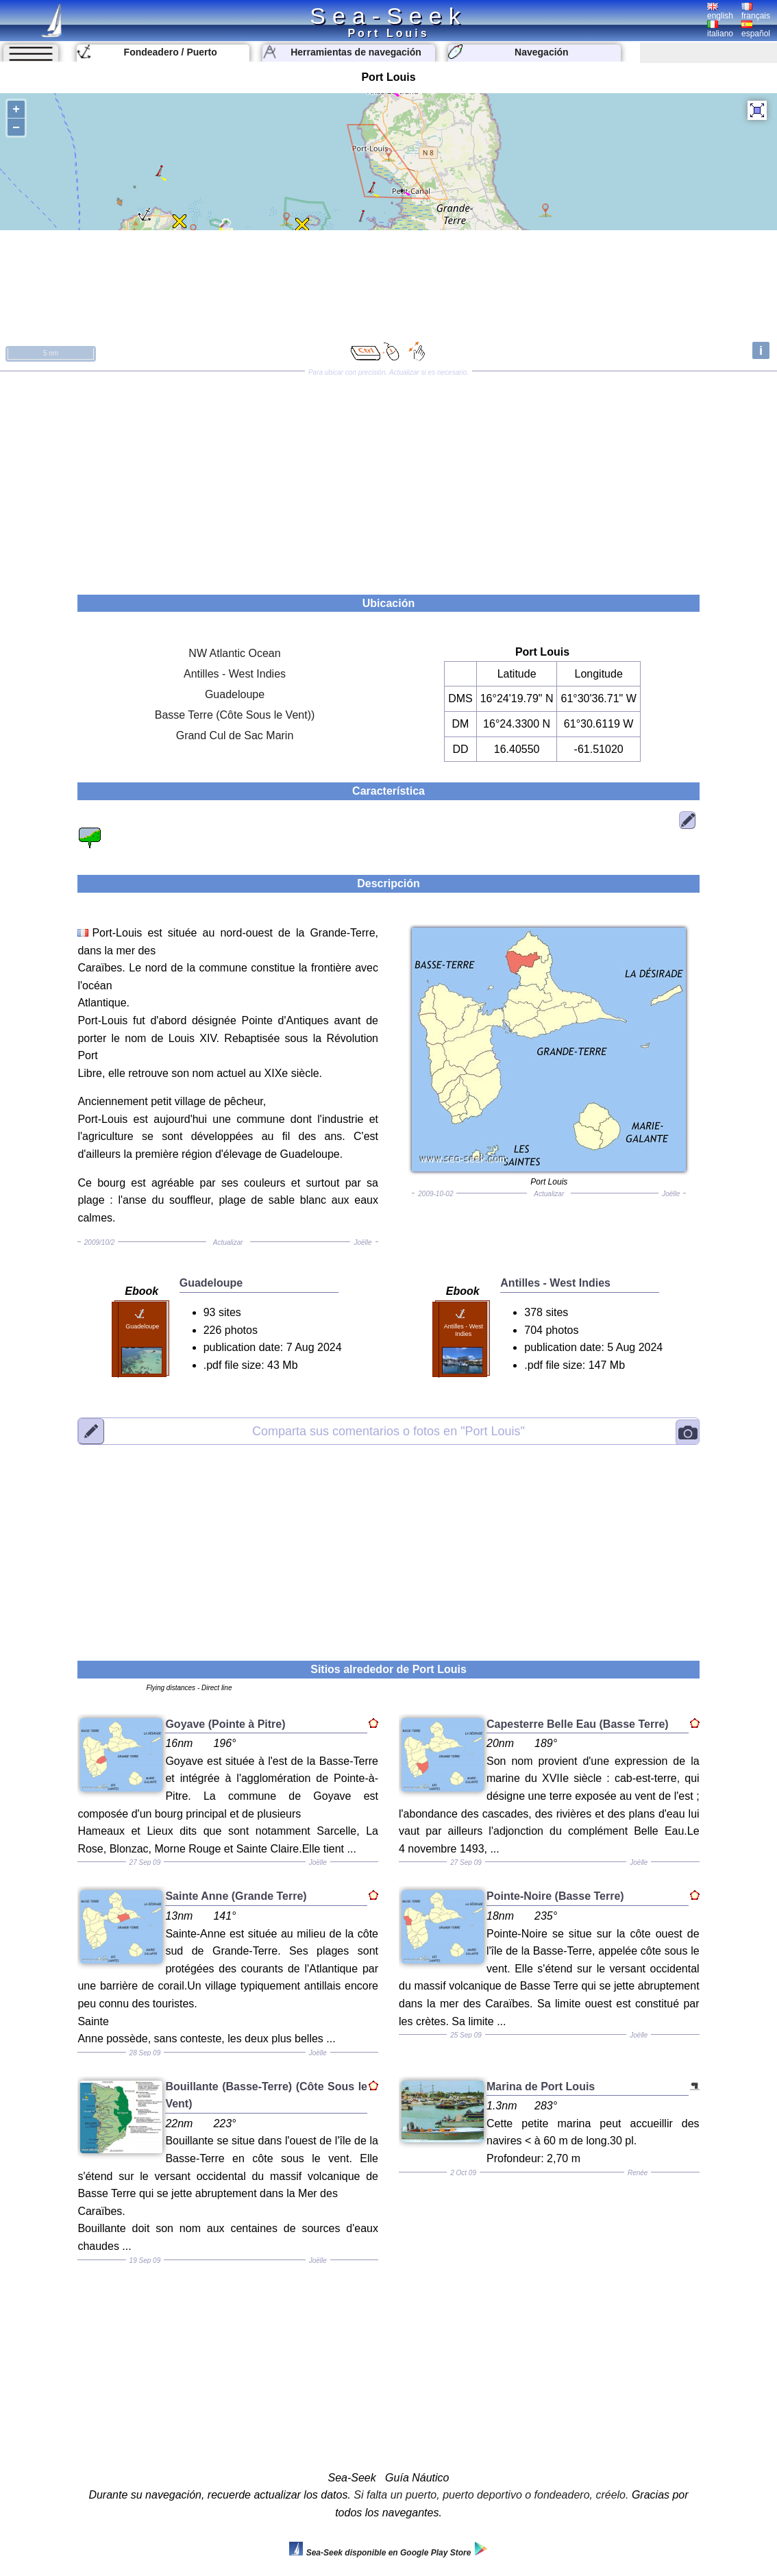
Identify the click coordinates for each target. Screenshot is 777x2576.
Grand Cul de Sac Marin (235, 735)
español (755, 29)
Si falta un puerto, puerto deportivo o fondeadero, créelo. (491, 2495)
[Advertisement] (388, 478)
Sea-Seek (388, 16)
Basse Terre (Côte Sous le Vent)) (235, 715)
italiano (720, 29)
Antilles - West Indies (235, 674)
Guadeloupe (234, 694)
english (720, 12)
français (755, 12)
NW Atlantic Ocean (234, 653)
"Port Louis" (388, 1431)
